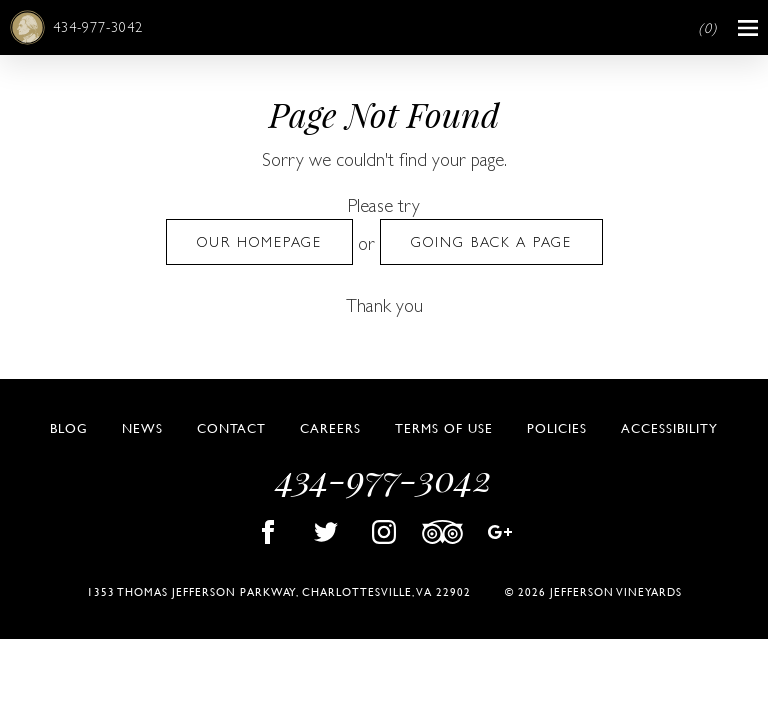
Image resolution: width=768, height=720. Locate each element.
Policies (557, 428)
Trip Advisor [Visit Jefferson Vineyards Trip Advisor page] (442, 532)
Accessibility (669, 428)
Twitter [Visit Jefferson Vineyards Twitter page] (326, 532)
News (142, 428)
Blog (69, 428)
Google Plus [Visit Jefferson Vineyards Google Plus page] (500, 532)
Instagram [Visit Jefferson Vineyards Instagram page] (384, 532)
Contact (231, 428)
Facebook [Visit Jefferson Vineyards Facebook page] (268, 532)
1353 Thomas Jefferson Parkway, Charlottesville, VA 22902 (279, 591)
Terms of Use (444, 428)
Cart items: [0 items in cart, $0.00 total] (708, 29)
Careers (330, 428)
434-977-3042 (98, 27)
